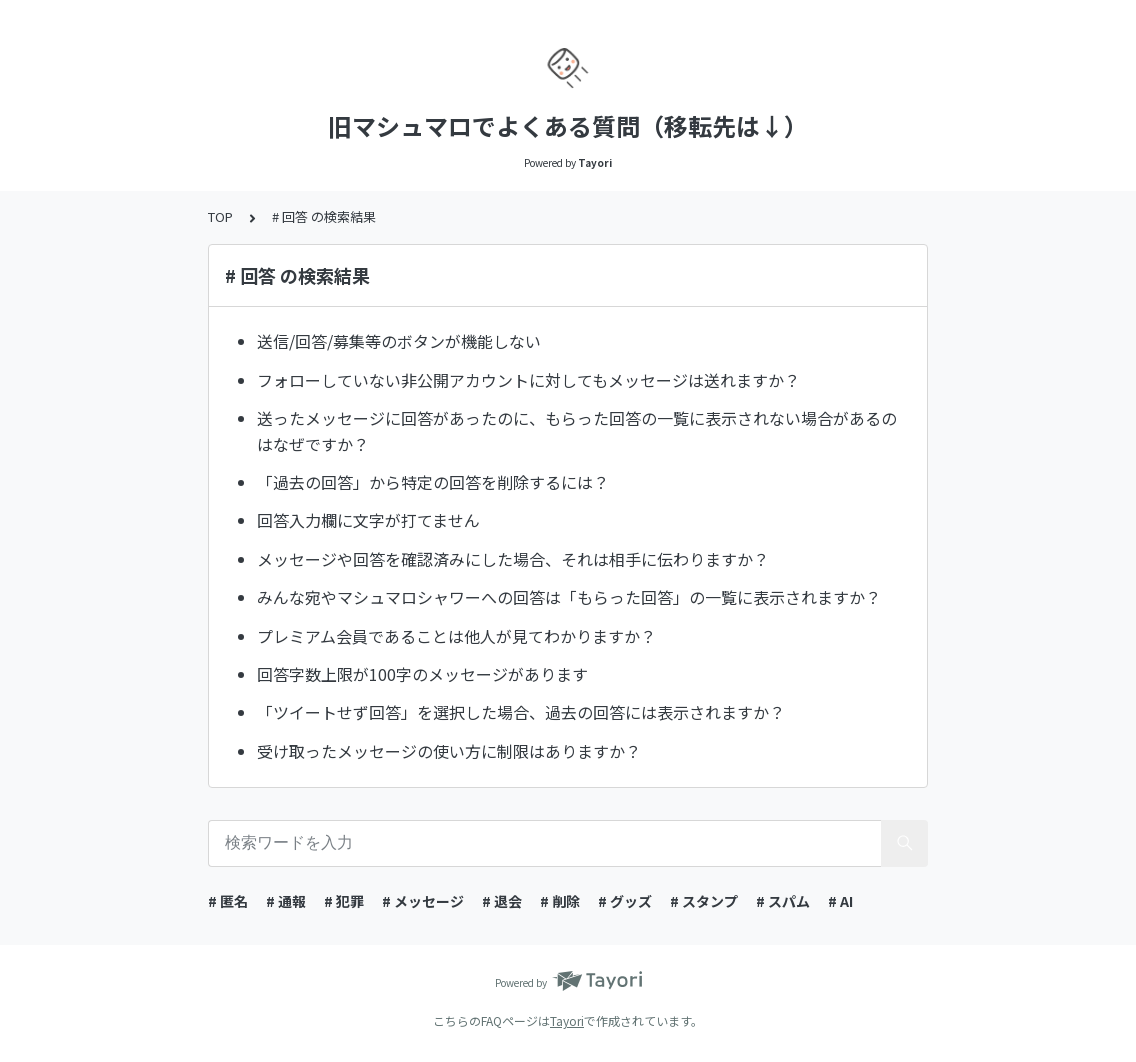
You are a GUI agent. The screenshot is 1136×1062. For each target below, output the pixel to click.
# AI (840, 901)
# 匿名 (228, 901)
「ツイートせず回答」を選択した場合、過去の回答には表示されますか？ (521, 712)
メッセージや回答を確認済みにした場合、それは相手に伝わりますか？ (513, 559)
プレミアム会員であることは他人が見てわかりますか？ (456, 636)
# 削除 (560, 901)
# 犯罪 (344, 901)
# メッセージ (423, 901)
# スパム (783, 901)
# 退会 (502, 901)
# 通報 (286, 901)
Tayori (567, 1020)
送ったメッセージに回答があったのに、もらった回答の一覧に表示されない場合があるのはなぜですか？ (577, 431)
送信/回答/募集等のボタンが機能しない (399, 341)
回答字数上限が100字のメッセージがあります (422, 674)
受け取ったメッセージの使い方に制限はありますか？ (449, 751)
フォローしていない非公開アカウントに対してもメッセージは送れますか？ (528, 380)
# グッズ (625, 901)
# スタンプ (704, 901)
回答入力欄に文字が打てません (368, 520)
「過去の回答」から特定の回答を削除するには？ (433, 482)
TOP (220, 216)
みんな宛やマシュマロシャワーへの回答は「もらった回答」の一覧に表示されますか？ (569, 597)
